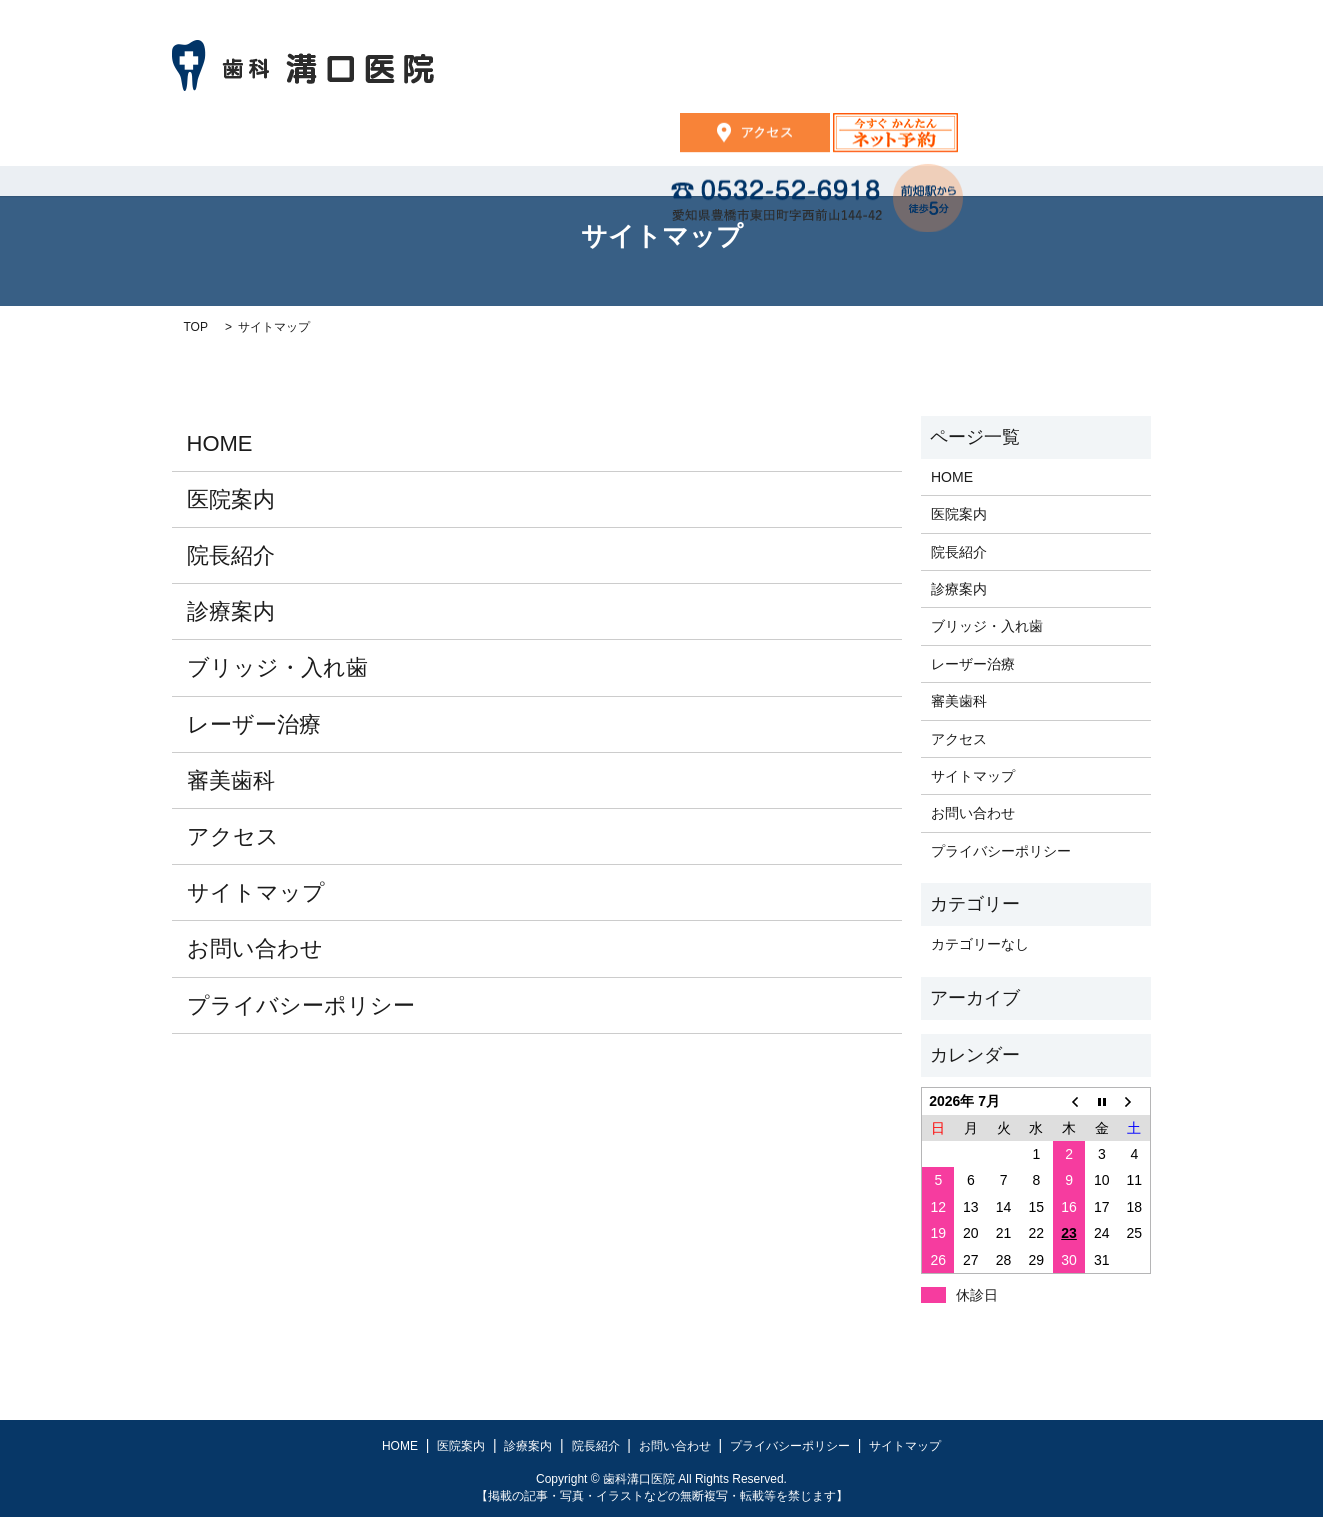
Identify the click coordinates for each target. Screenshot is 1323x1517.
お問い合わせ (890, 141)
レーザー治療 (254, 724)
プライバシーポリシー (301, 1005)
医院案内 (523, 141)
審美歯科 (231, 780)
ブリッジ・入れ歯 (277, 667)
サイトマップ (256, 892)
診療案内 (641, 141)
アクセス (233, 836)
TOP (196, 327)
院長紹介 (758, 141)
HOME (412, 141)
